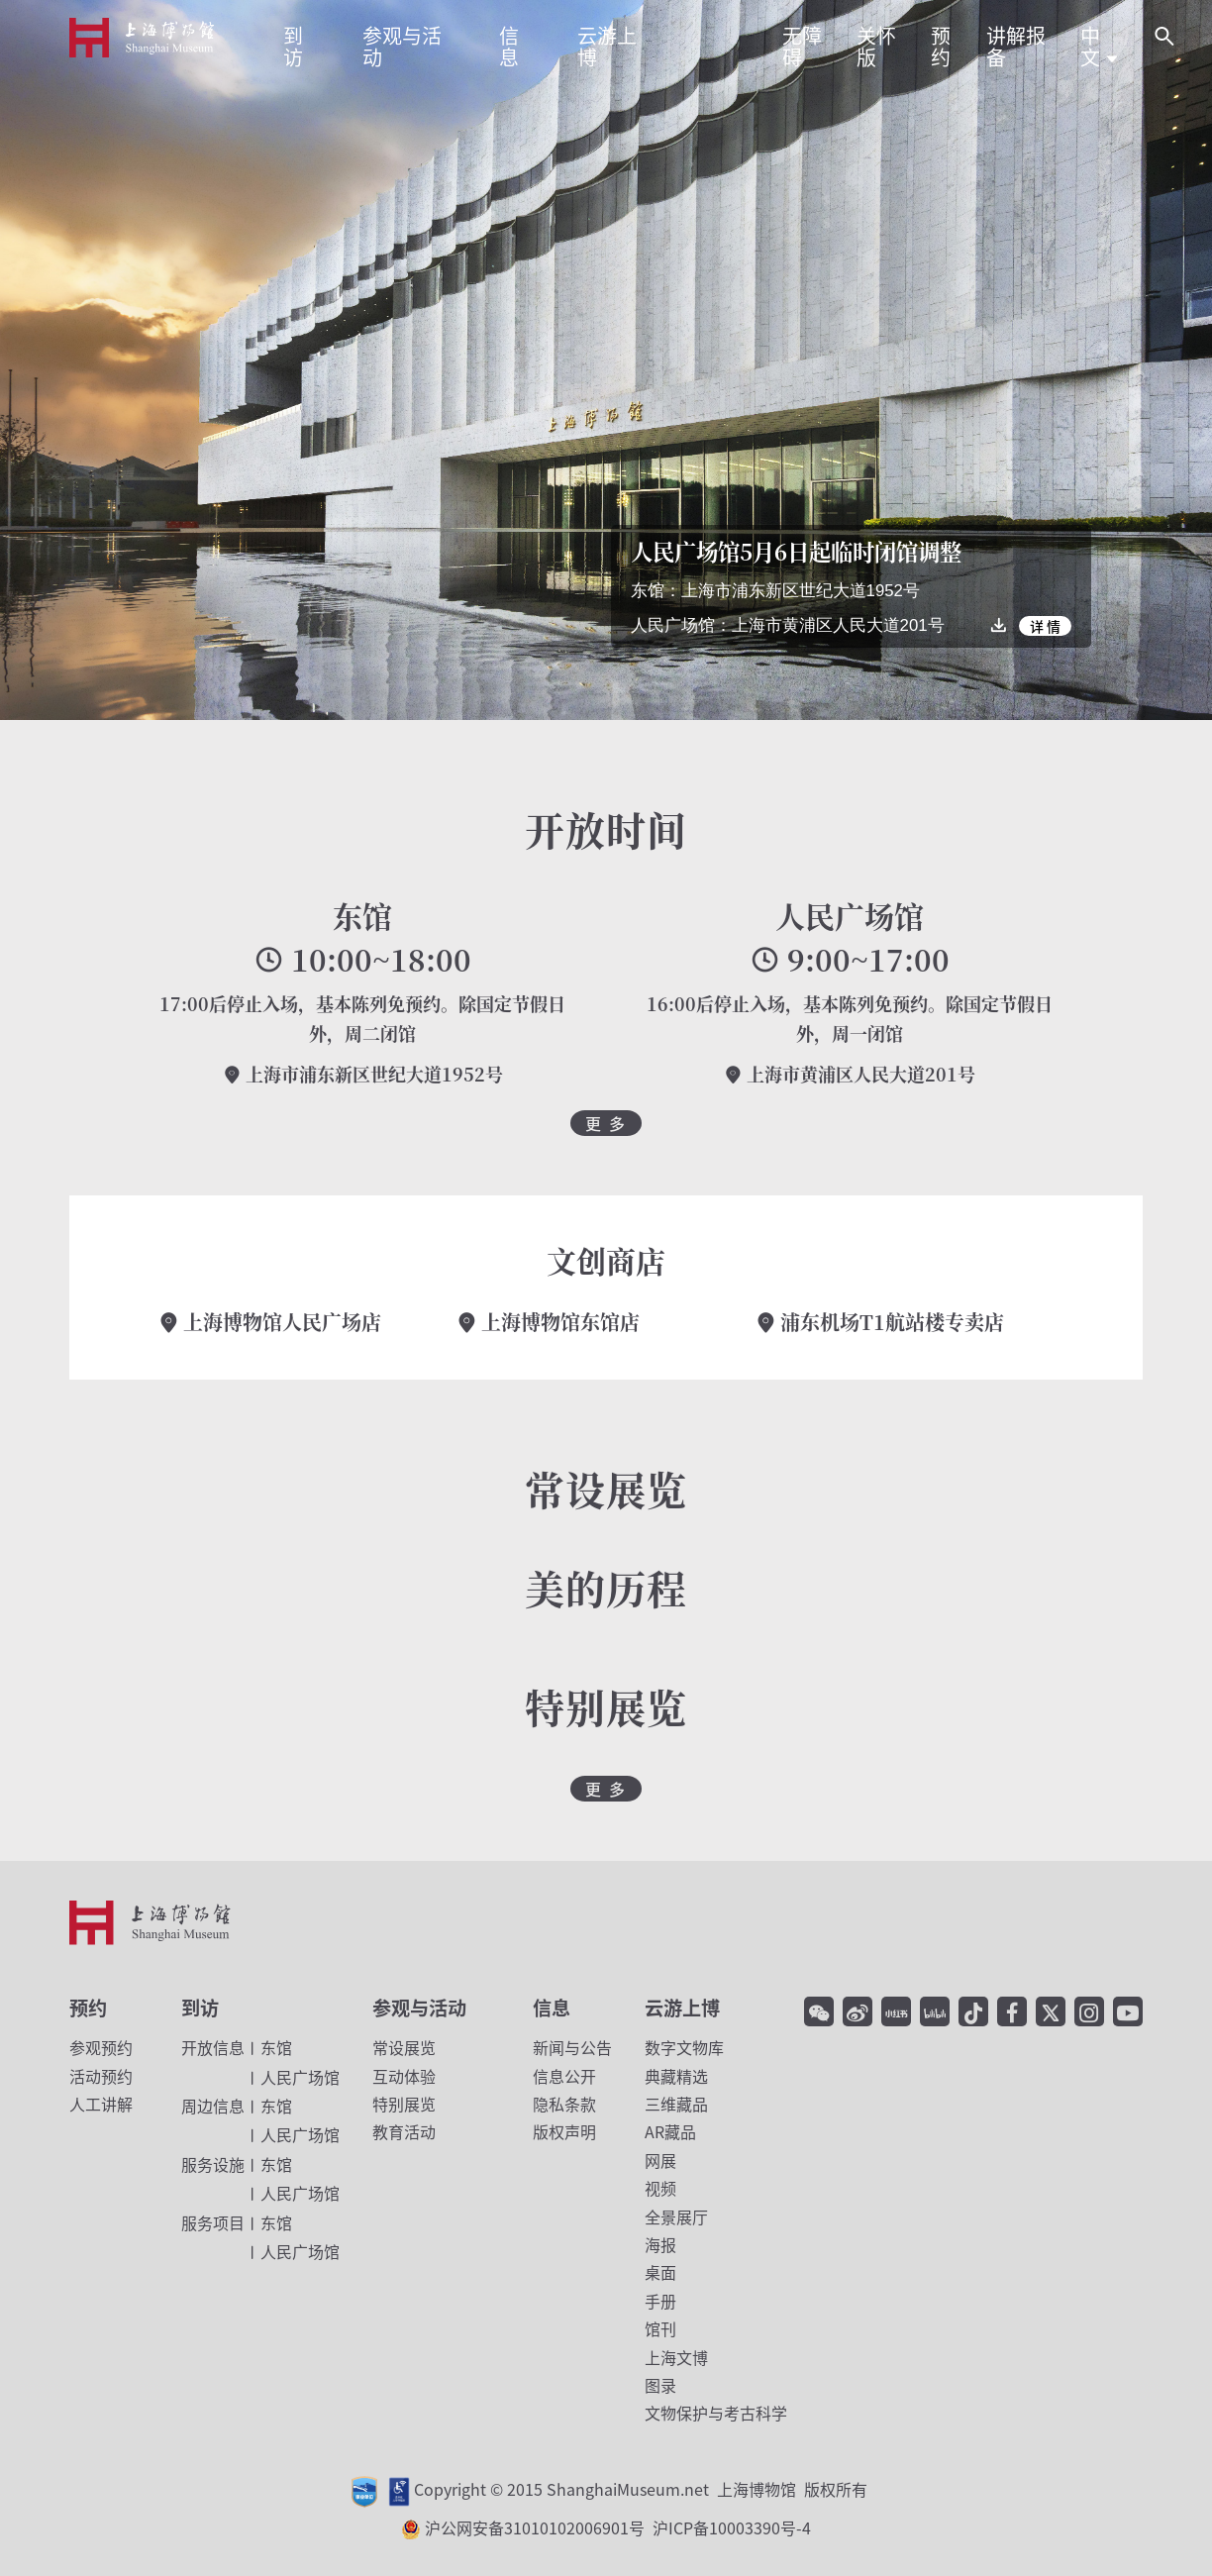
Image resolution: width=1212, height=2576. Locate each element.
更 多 (606, 1123)
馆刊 (660, 2328)
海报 (660, 2244)
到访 (200, 2007)
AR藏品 (670, 2131)
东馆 (362, 915)
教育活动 (404, 2131)
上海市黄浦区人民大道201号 (849, 1073)
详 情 (1045, 626)
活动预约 (101, 2076)
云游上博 (682, 2007)
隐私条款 (564, 2103)
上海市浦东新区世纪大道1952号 (363, 1073)
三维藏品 (676, 2103)
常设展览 (404, 2047)
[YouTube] (1128, 2011)
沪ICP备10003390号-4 (732, 2527)
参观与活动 (419, 2007)
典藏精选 (676, 2076)
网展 (660, 2160)
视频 (660, 2188)
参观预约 (101, 2047)
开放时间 (606, 828)
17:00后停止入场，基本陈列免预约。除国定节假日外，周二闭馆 (362, 1018)
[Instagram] (1089, 2011)
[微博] (857, 2011)
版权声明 (564, 2131)
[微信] (819, 2011)
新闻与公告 (572, 2047)
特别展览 (404, 2103)
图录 (660, 2385)
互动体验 (404, 2076)
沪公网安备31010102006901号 (618, 2527)
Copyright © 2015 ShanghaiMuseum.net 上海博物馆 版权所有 (640, 2489)
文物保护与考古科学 (716, 2412)
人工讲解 (101, 2103)
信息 (551, 2007)
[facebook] (1012, 2011)
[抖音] (973, 2011)
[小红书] (896, 2011)
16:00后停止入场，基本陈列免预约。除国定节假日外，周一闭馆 (850, 1018)
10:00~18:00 (362, 960)
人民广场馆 (849, 915)
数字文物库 (684, 2047)
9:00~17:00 (850, 960)
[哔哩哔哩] (935, 2011)
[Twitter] (1050, 2011)
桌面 (660, 2272)
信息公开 (564, 2076)
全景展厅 (676, 2216)
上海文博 (676, 2357)
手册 (660, 2301)
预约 (88, 2007)
